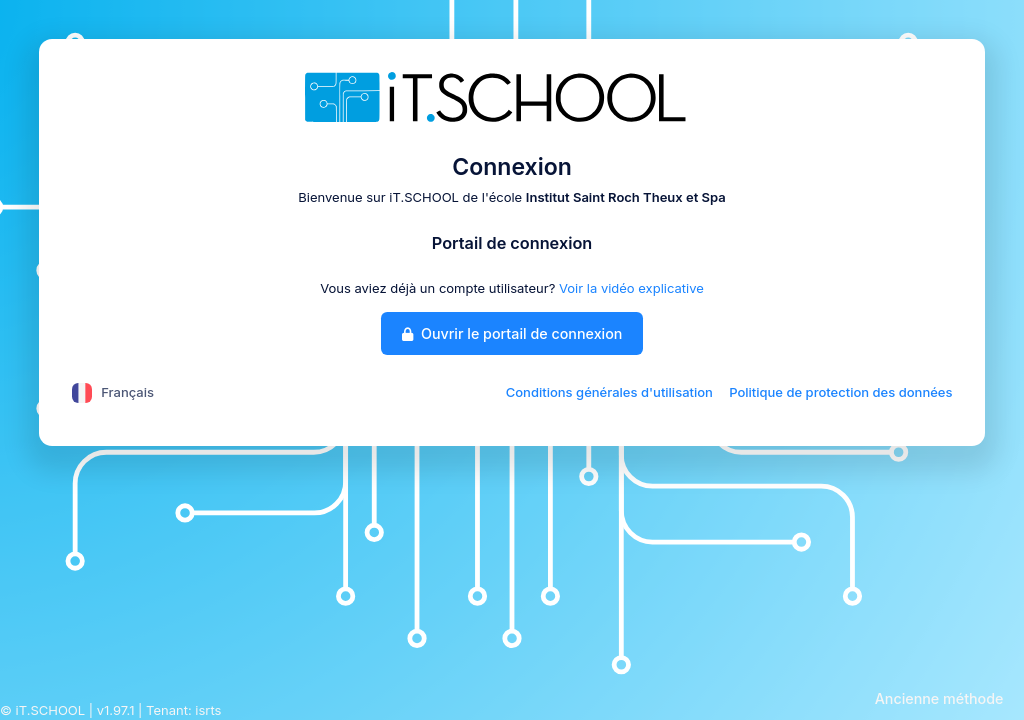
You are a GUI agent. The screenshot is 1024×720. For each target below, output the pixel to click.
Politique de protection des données (840, 392)
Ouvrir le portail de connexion (512, 333)
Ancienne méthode (939, 698)
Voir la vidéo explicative (631, 288)
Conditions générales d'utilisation (609, 392)
